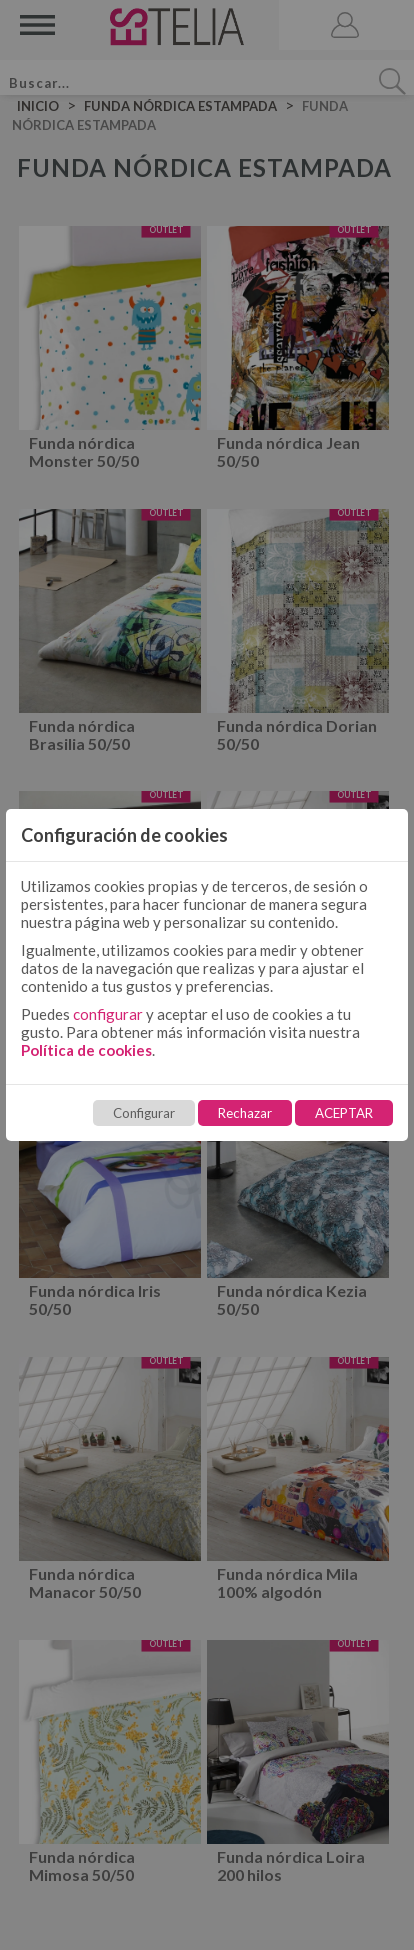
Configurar (144, 1113)
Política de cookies (86, 1050)
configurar (108, 1014)
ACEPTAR (344, 1113)
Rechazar (245, 1113)
